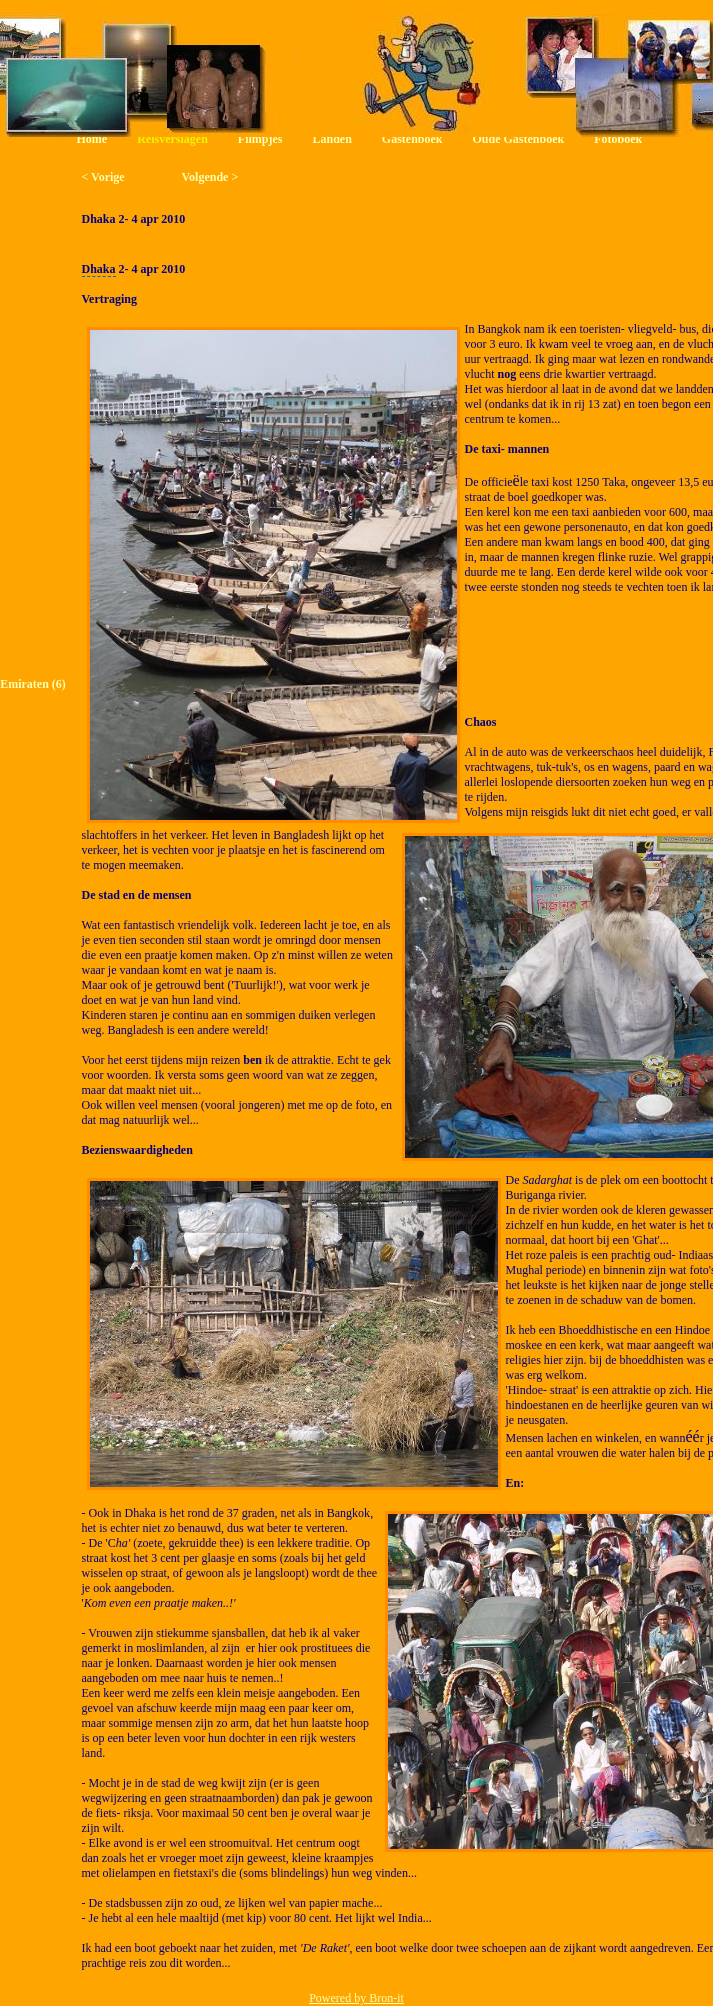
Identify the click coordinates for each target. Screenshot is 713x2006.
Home (92, 139)
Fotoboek (618, 139)
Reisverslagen (172, 139)
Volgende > (210, 177)
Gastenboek (412, 139)
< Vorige (103, 177)
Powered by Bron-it (356, 1998)
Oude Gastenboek (519, 139)
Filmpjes (260, 139)
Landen (331, 139)
